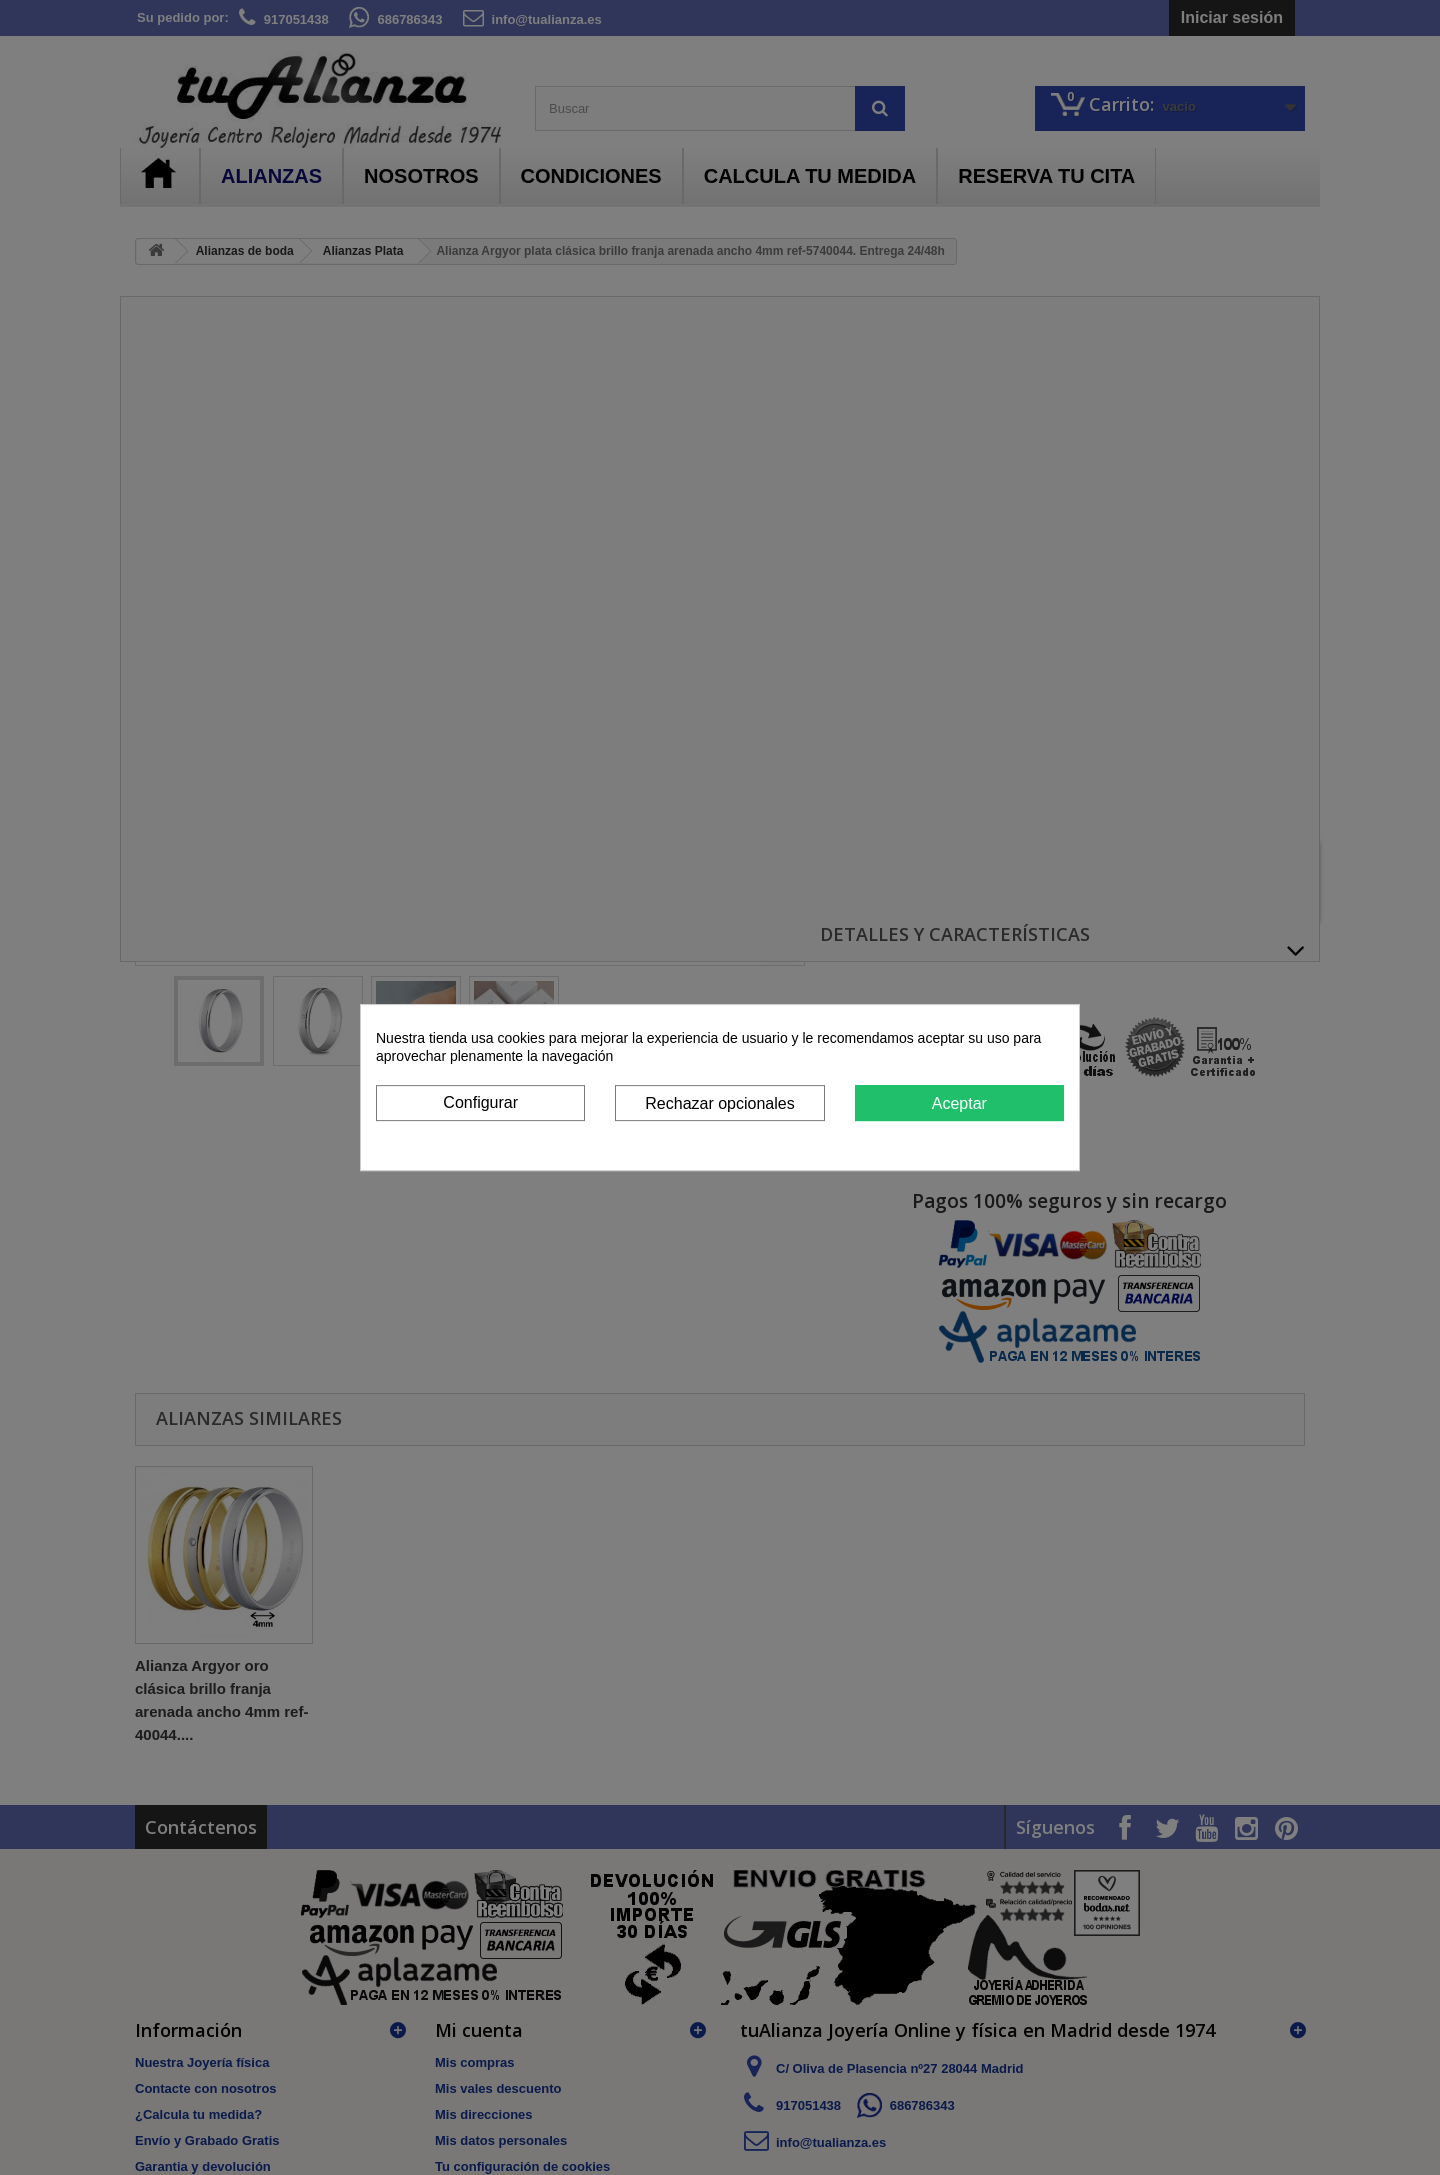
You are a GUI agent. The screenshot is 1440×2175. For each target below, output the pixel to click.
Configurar (480, 1102)
